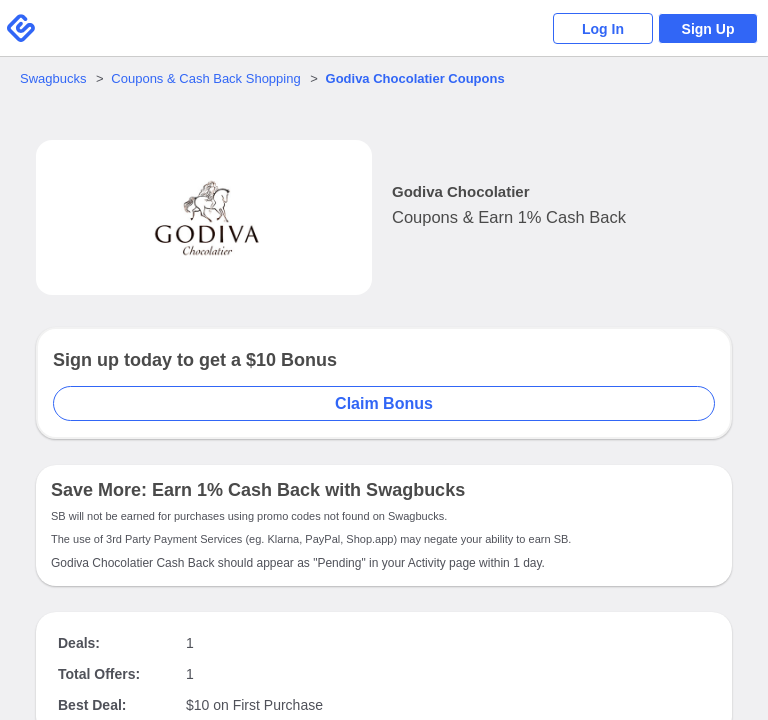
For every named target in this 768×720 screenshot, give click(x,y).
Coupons (415, 78)
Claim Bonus (384, 403)
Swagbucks (53, 78)
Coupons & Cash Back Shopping (205, 78)
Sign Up (708, 29)
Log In (603, 29)
